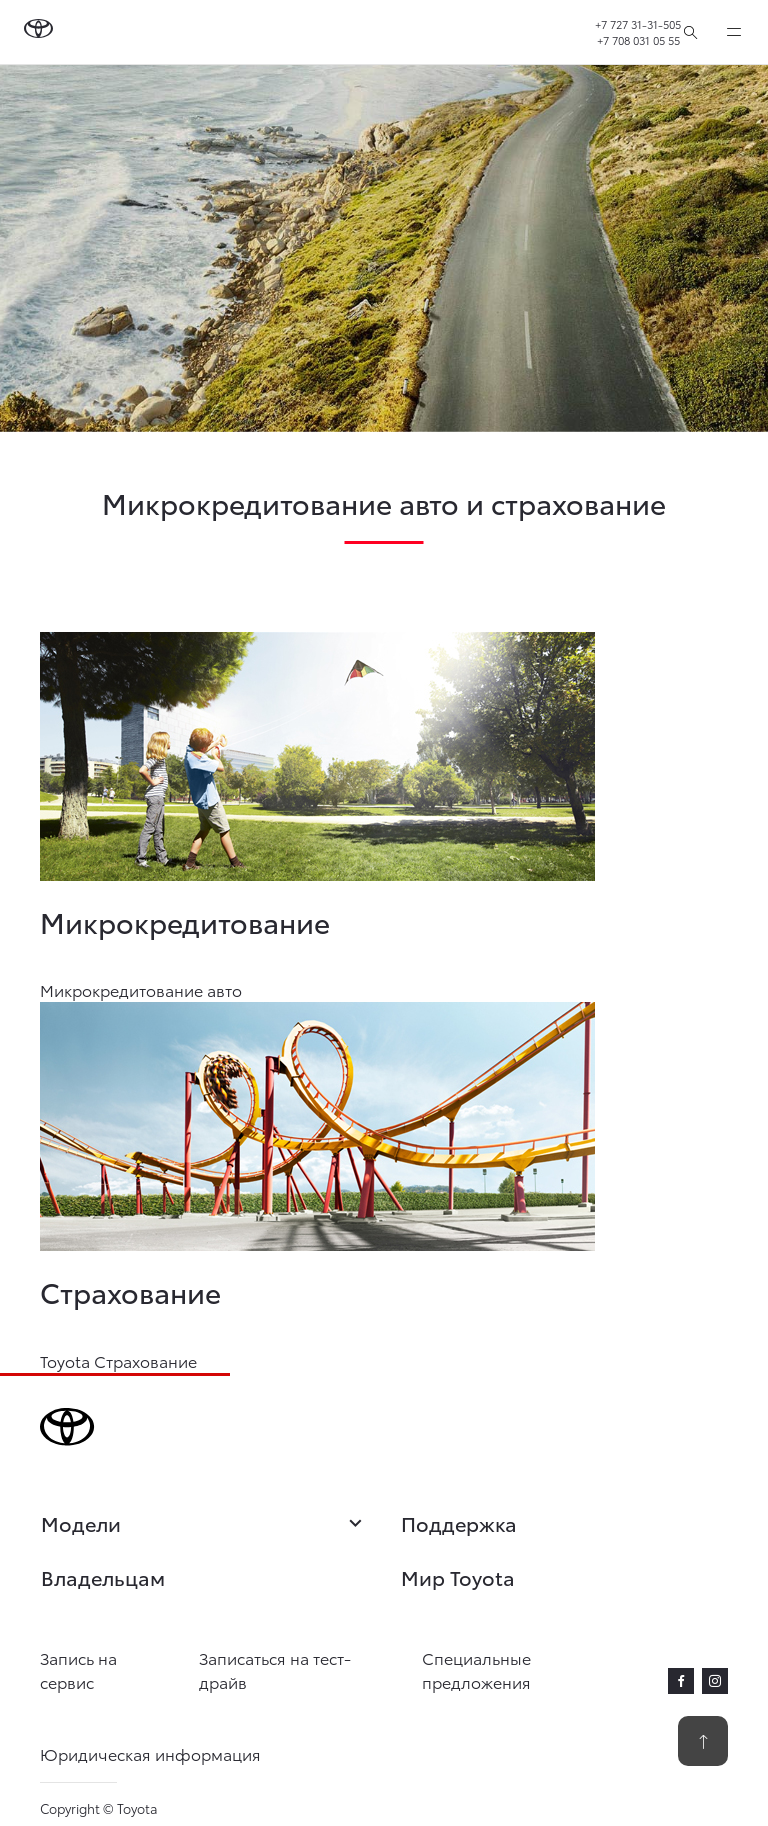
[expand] (734, 32)
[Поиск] (690, 32)
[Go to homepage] (38, 32)
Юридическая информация (150, 1753)
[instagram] (715, 1681)
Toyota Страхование (118, 1360)
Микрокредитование (185, 921)
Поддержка (459, 1523)
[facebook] (681, 1681)
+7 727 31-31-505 (638, 24)
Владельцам (103, 1577)
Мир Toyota (458, 1577)
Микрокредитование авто (141, 989)
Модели (204, 1524)
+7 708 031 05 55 (638, 40)
